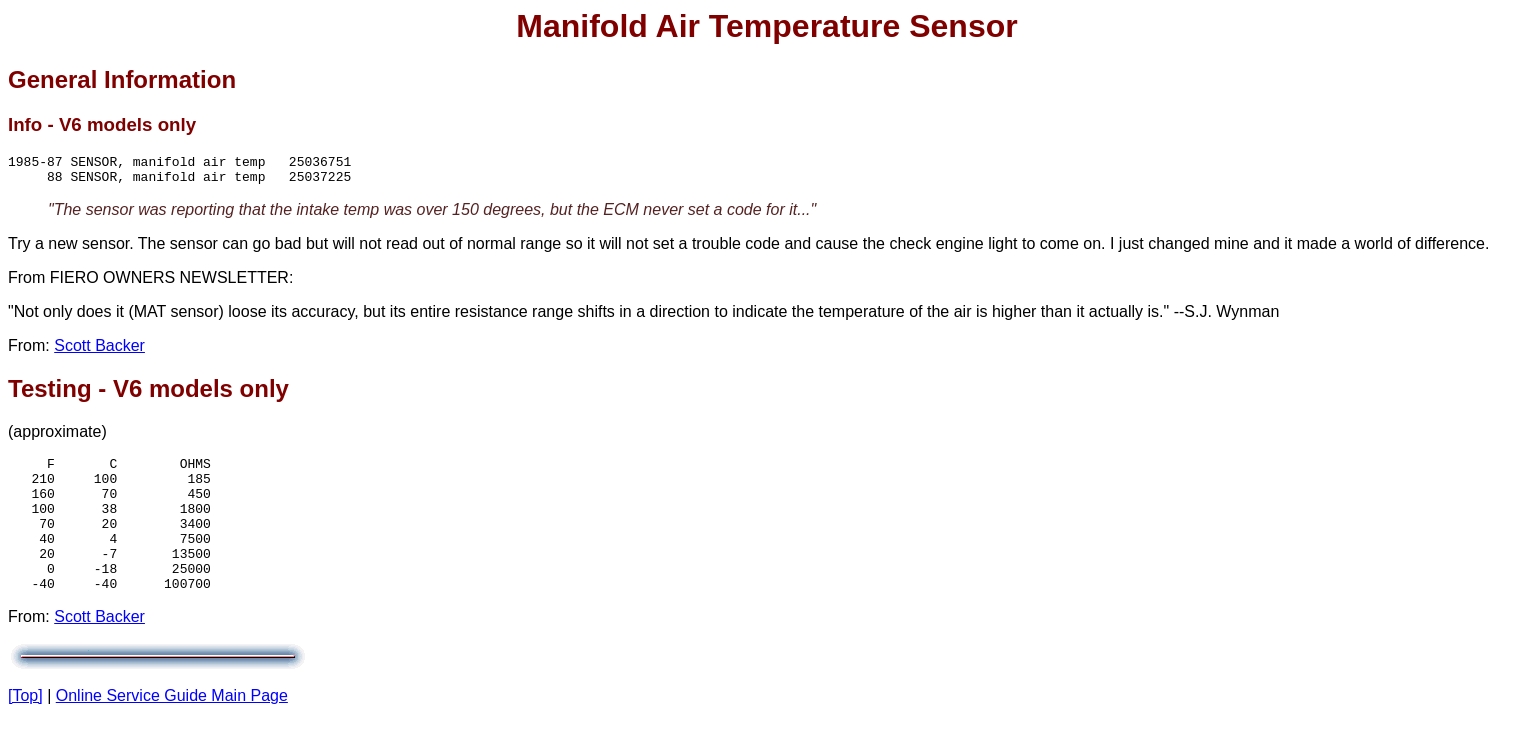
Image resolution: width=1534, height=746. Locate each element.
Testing (50, 394)
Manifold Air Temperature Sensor (766, 26)
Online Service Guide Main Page (172, 728)
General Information (122, 79)
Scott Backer (99, 351)
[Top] (25, 728)
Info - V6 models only (102, 124)
